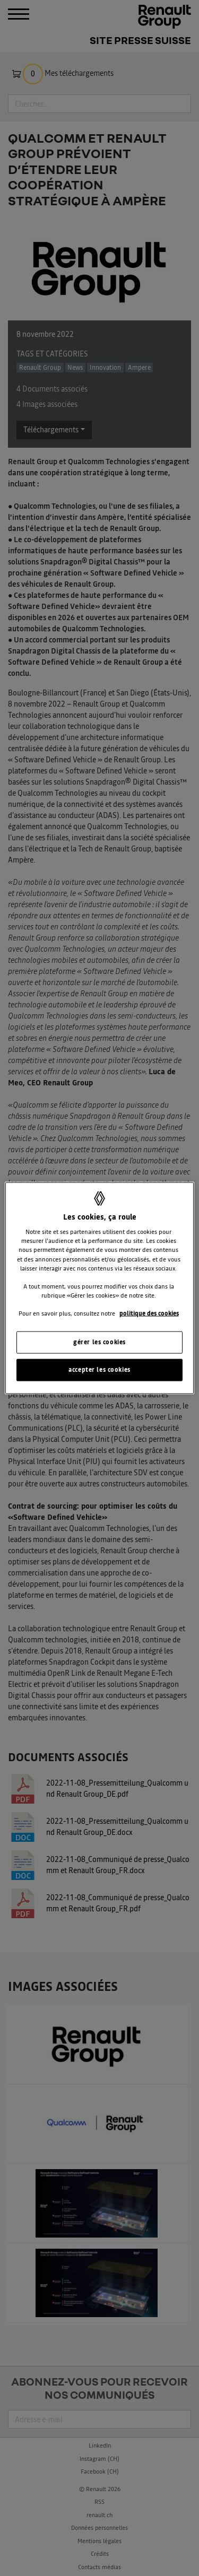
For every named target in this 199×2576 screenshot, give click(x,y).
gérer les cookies (99, 1342)
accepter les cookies (99, 1369)
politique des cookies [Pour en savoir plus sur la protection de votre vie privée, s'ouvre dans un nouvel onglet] (149, 1313)
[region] (99, 1288)
